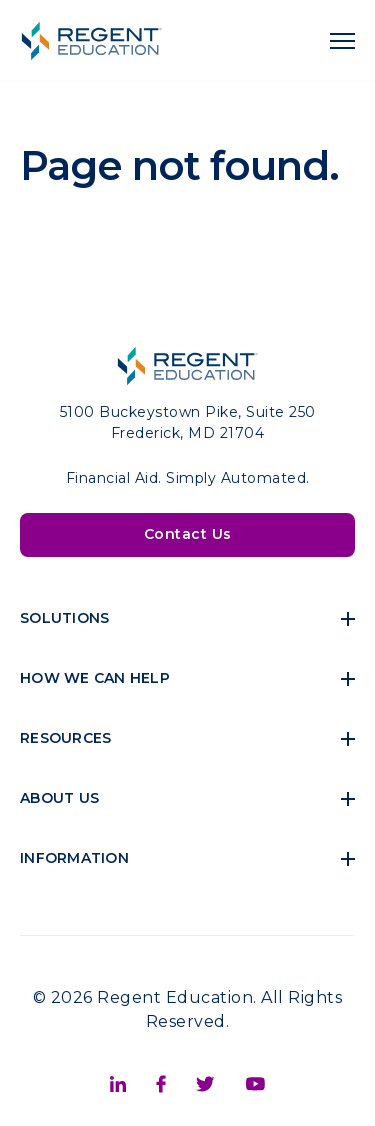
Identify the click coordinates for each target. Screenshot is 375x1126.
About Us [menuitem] (59, 798)
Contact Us (188, 534)
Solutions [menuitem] (64, 618)
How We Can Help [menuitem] (95, 678)
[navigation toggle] (342, 41)
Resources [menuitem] (65, 738)
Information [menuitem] (74, 858)
